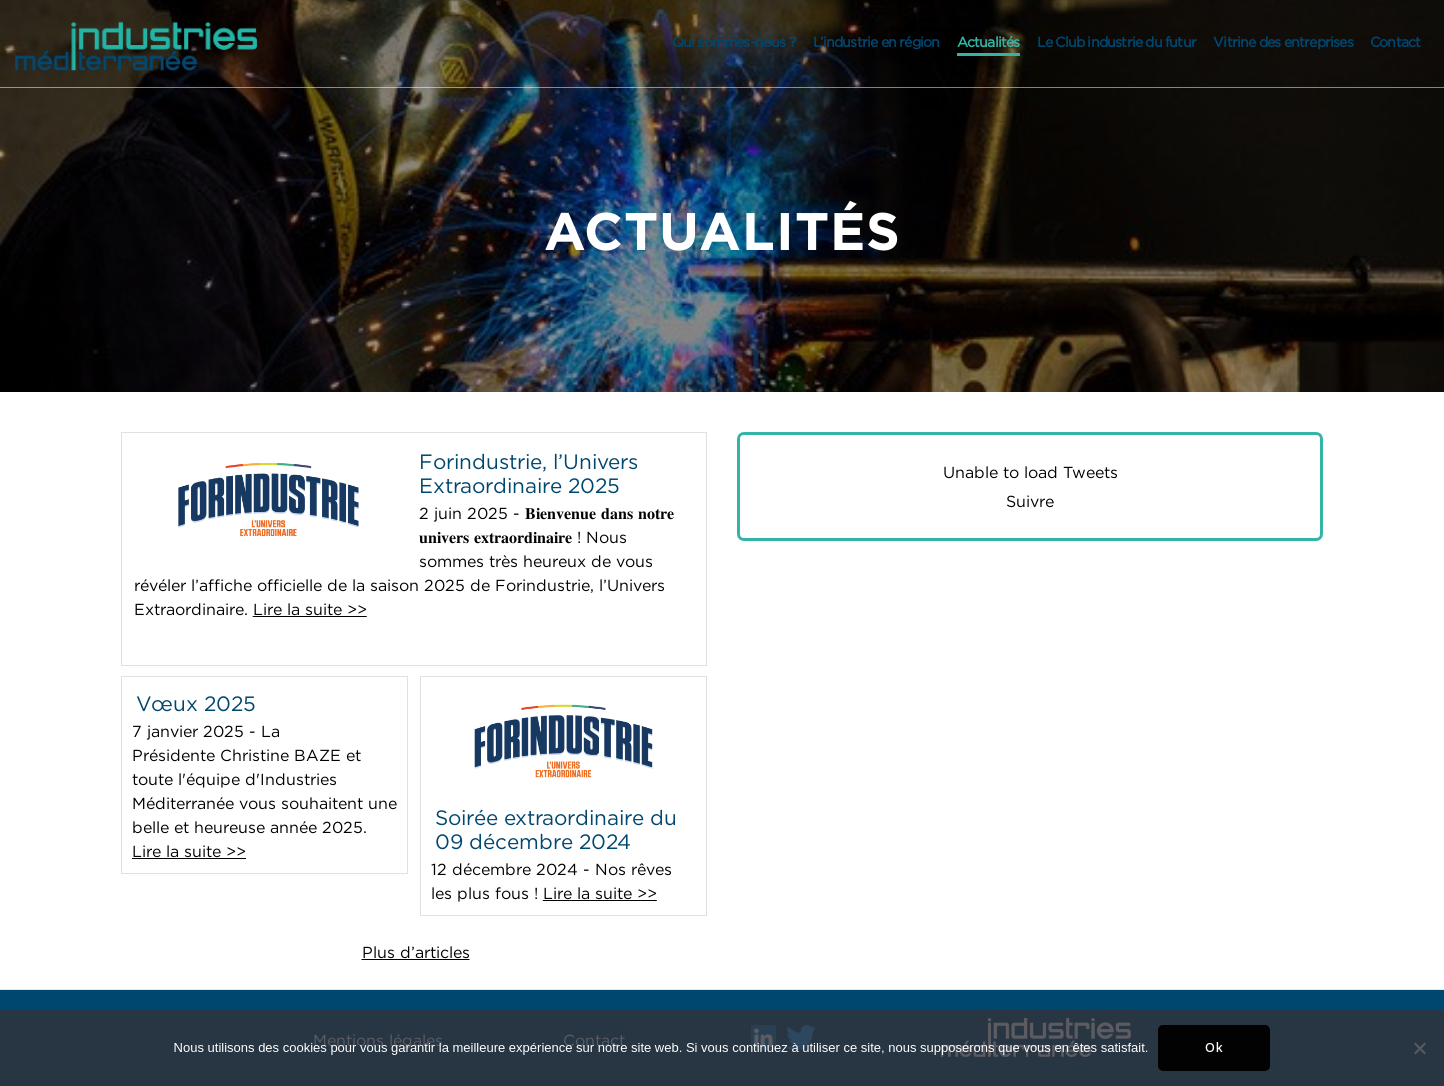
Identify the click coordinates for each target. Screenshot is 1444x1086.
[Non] (1419, 1048)
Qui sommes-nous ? (734, 41)
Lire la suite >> (310, 609)
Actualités (988, 41)
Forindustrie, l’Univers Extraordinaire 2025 (528, 473)
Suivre (1030, 501)
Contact (1395, 41)
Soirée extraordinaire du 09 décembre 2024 (556, 829)
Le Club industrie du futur (1116, 41)
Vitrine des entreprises (1283, 41)
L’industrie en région (876, 41)
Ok (1214, 1047)
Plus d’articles (416, 952)
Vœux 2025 (196, 703)
